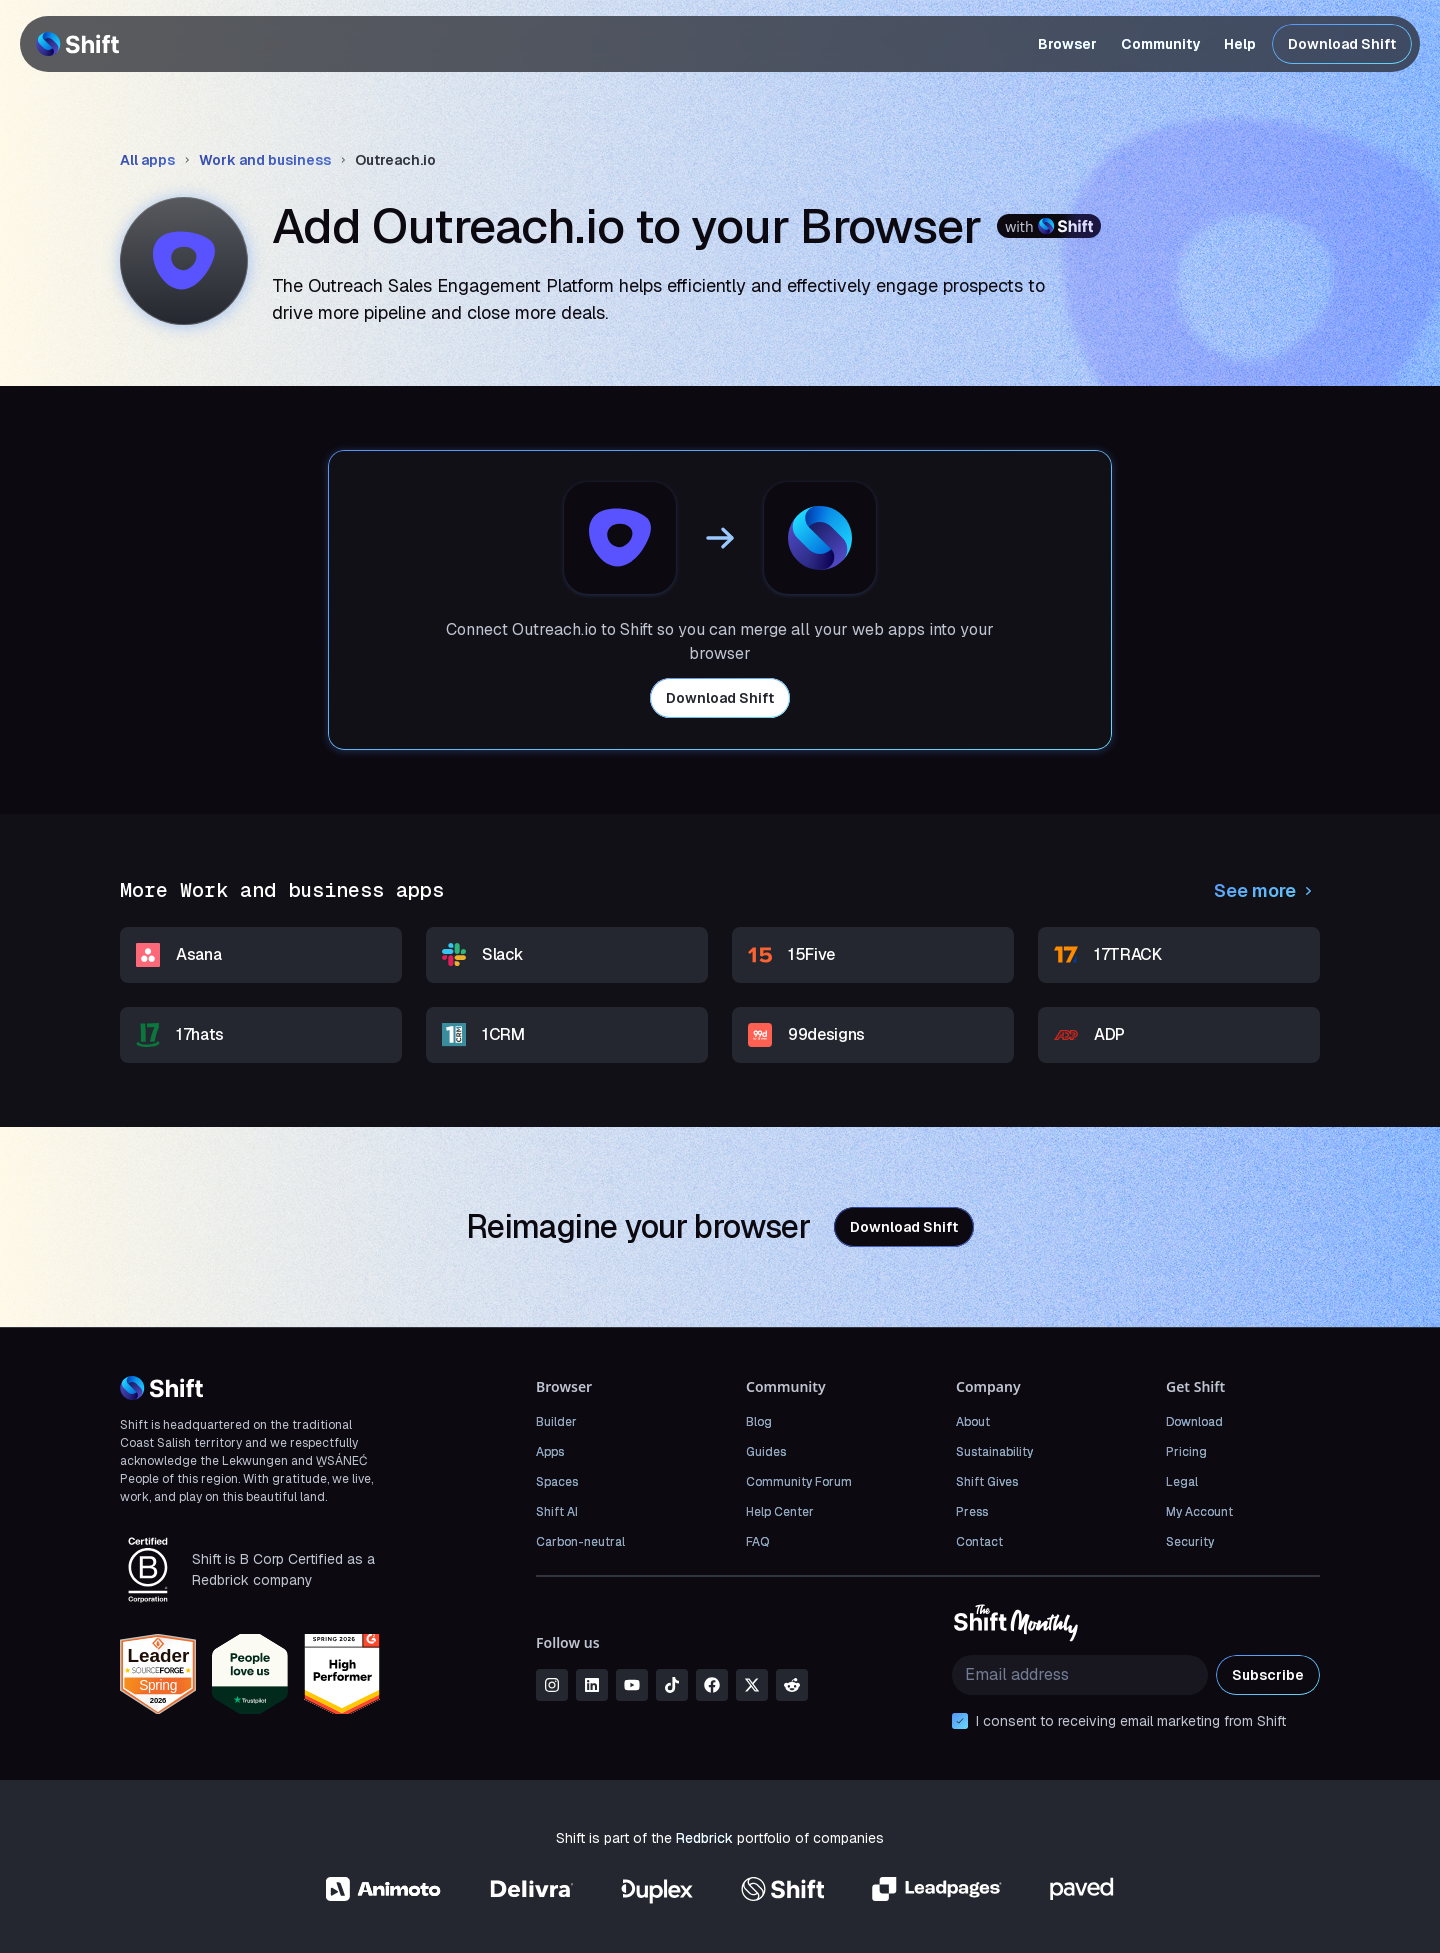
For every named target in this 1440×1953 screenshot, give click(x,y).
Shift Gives (987, 1482)
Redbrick (704, 1838)
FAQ (757, 1542)
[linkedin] (592, 1685)
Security (1190, 1542)
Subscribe (1268, 1675)
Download (1194, 1422)
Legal (1182, 1482)
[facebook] (712, 1685)
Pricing (1186, 1452)
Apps (550, 1452)
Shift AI (557, 1512)
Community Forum (799, 1482)
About (973, 1422)
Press (972, 1512)
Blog (759, 1422)
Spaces (557, 1482)
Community (1160, 44)
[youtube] (632, 1685)
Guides (766, 1452)
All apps (147, 160)
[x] (752, 1685)
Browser (1067, 44)
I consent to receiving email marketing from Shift (1131, 1721)
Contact (979, 1542)
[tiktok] (672, 1685)
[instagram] (552, 1685)
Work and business (265, 160)
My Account (1199, 1512)
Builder (556, 1422)
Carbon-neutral (580, 1542)
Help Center (780, 1512)
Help (1240, 44)
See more (1267, 891)
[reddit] (792, 1685)
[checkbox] (960, 1721)
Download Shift (1342, 44)
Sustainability (994, 1452)
